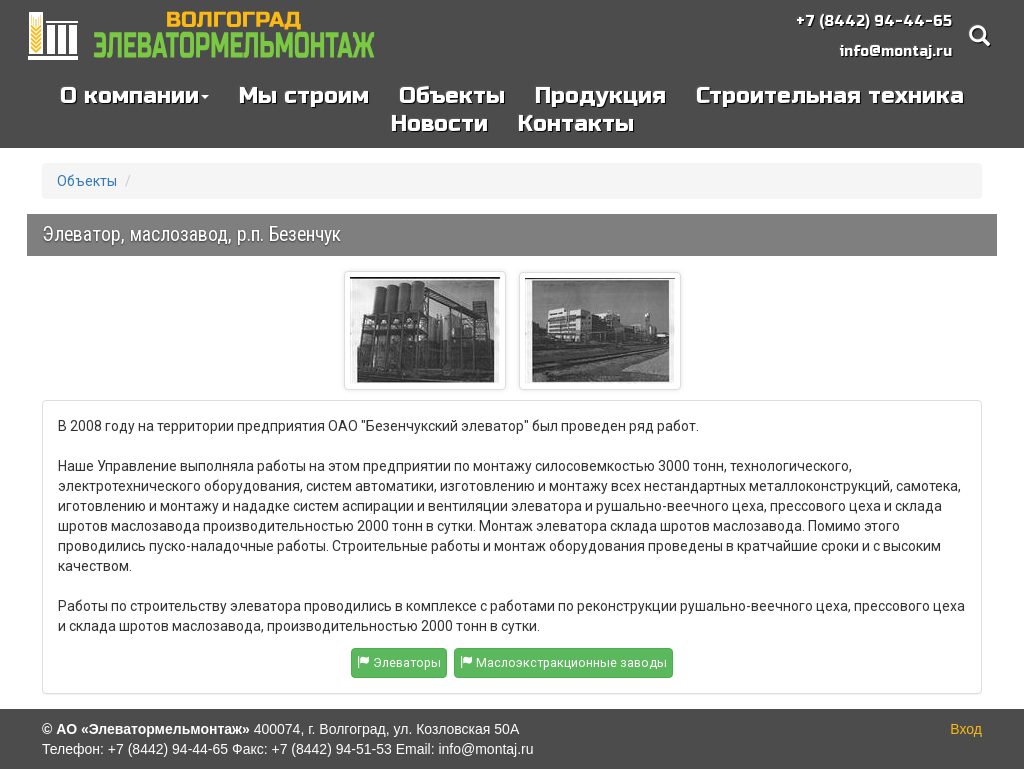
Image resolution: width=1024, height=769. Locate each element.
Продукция (600, 95)
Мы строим (304, 95)
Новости (439, 123)
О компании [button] (134, 95)
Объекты (452, 95)
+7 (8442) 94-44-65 (874, 21)
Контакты (576, 123)
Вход (966, 729)
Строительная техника (830, 95)
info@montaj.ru (895, 51)
